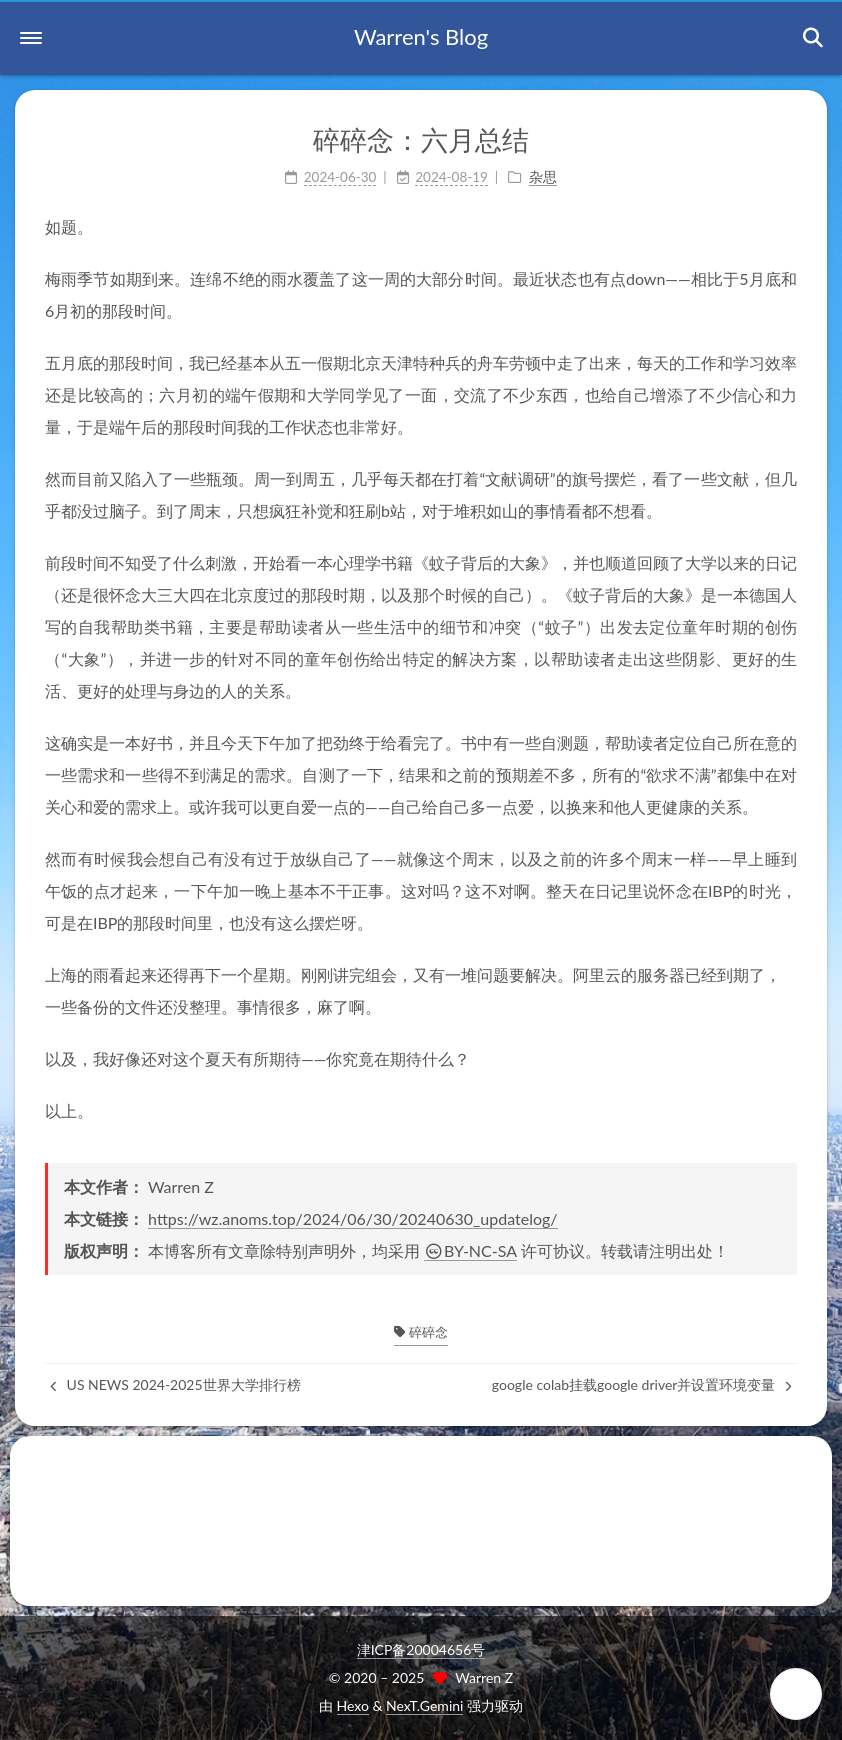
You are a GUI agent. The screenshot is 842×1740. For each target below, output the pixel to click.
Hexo (353, 1705)
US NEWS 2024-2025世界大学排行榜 (175, 1384)
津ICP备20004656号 (421, 1649)
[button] (31, 38)
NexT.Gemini (424, 1705)
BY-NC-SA (470, 1250)
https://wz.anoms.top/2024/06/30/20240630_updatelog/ (352, 1218)
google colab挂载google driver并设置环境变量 (642, 1384)
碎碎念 (420, 1332)
